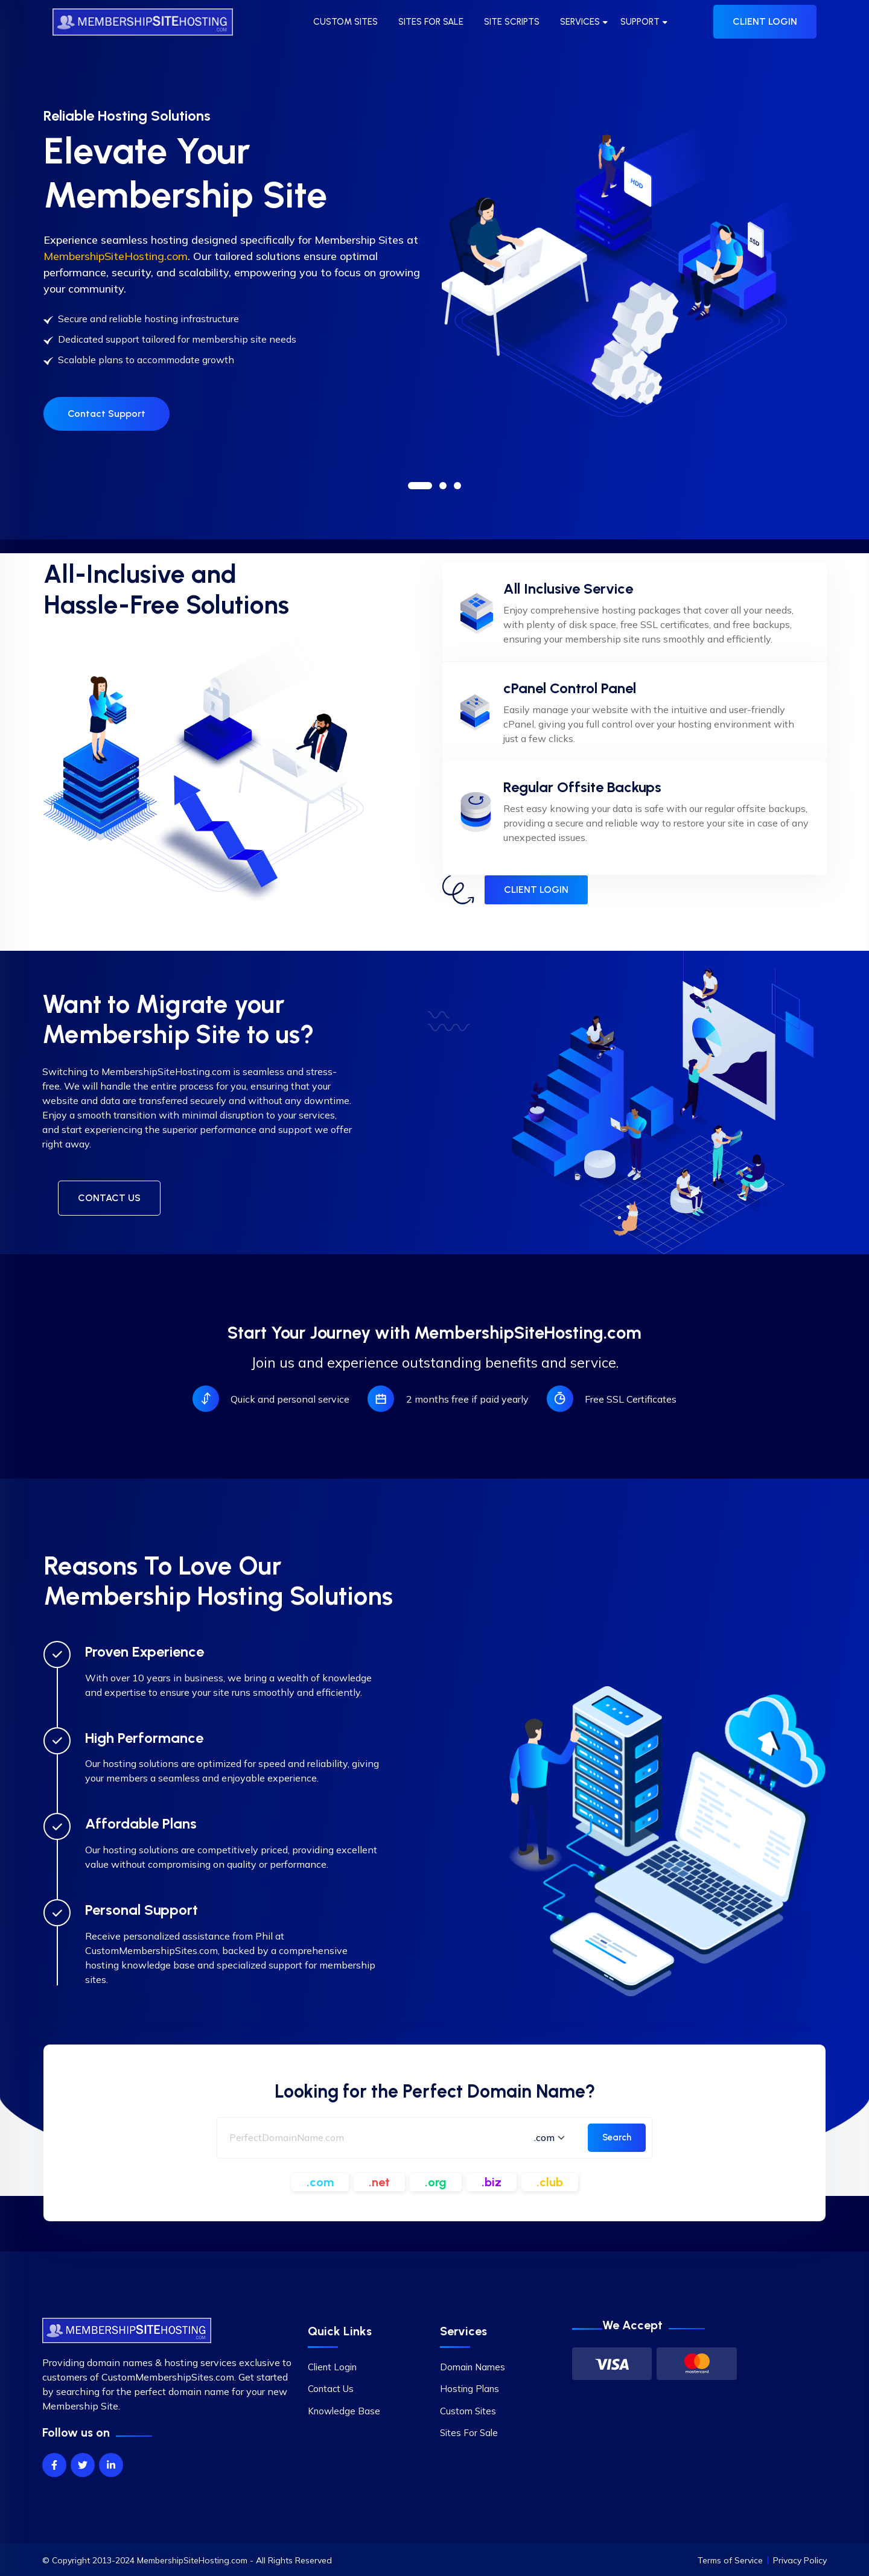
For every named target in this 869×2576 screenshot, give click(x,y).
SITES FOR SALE (430, 21)
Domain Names (472, 2367)
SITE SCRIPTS (512, 21)
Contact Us (331, 2388)
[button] (420, 485)
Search (616, 2137)
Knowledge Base (344, 2411)
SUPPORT (640, 21)
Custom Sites (468, 2411)
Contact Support (106, 431)
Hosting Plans (469, 2388)
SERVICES (580, 21)
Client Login (332, 2367)
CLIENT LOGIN (765, 21)
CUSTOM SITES (345, 21)
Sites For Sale (469, 2432)
